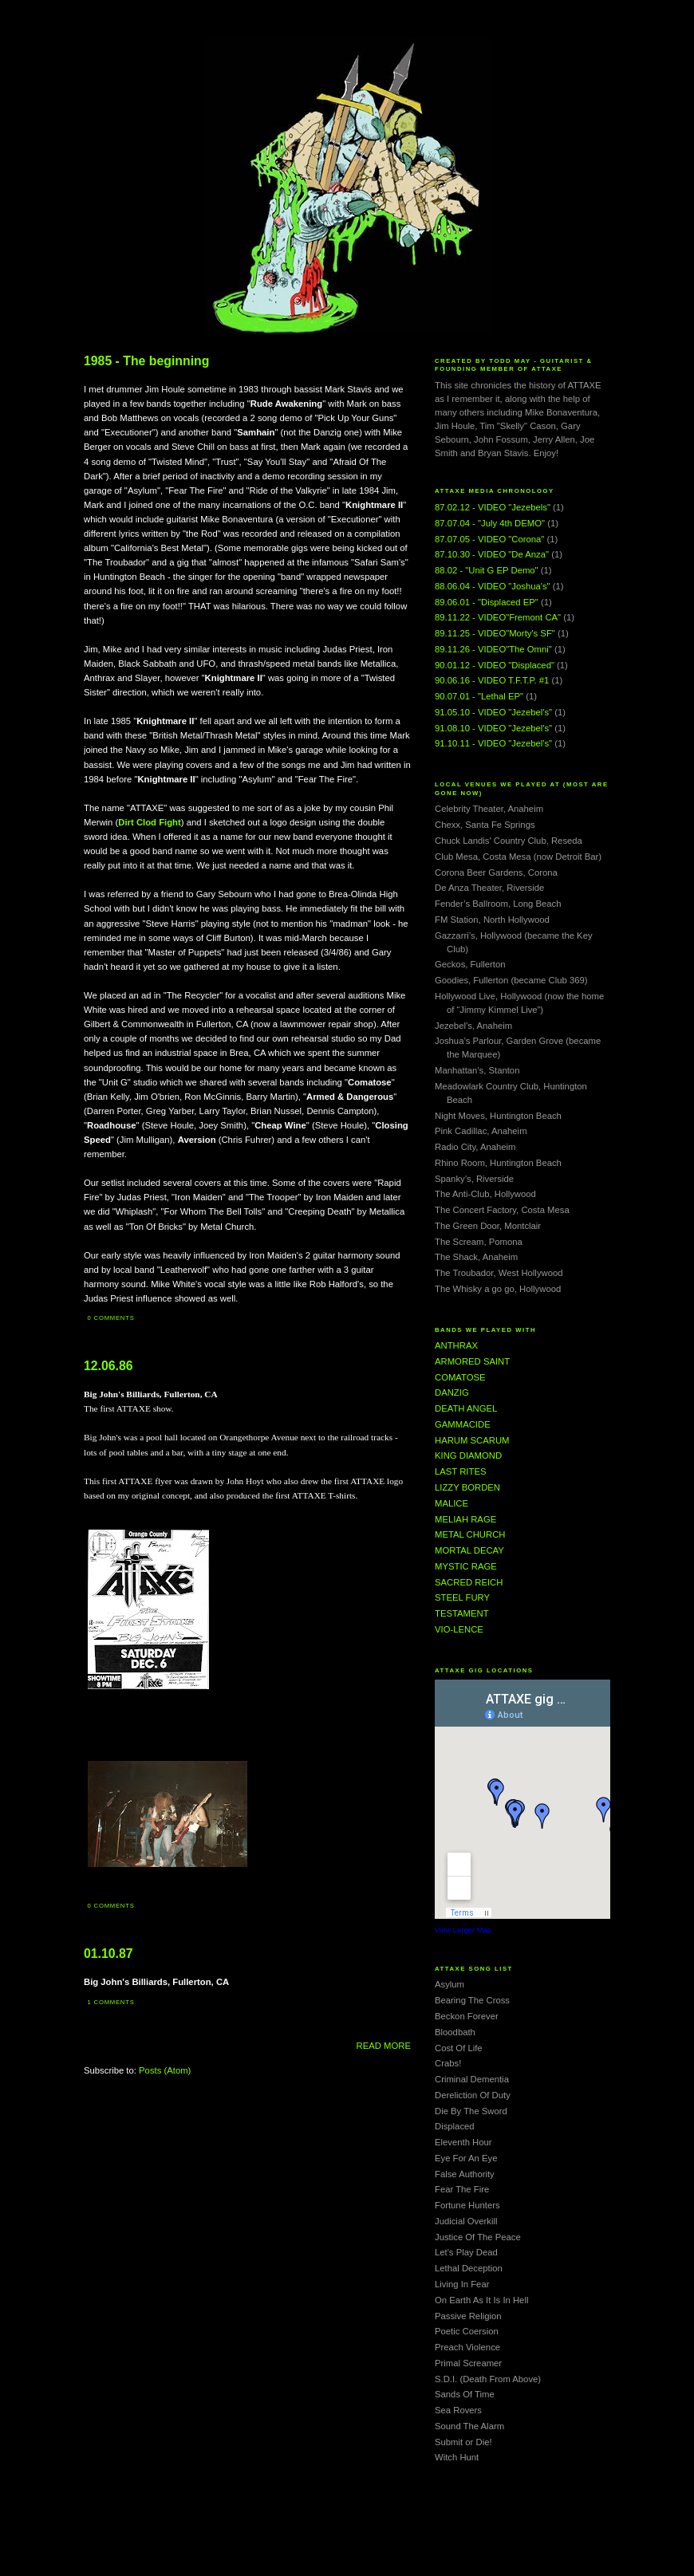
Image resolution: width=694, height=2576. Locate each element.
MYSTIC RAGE (466, 1566)
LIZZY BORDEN (467, 1487)
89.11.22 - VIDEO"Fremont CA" (498, 617)
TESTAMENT (462, 1613)
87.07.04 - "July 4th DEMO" (490, 523)
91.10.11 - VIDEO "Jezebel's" (493, 743)
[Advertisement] (347, 2540)
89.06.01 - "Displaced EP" (486, 602)
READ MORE (384, 2045)
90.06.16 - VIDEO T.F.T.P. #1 (492, 680)
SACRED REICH (469, 1582)
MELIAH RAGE (465, 1519)
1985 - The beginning (146, 361)
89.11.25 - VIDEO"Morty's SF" (495, 633)
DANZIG (452, 1392)
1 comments (111, 2002)
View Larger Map (463, 1929)
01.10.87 (108, 1953)
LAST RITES (460, 1471)
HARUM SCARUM (472, 1440)
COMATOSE (460, 1377)
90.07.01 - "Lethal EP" (479, 696)
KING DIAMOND (468, 1455)
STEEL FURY (462, 1597)
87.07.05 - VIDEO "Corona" (489, 539)
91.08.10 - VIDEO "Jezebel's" (493, 728)
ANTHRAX (456, 1345)
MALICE (451, 1503)
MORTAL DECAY (469, 1550)
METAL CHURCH (470, 1534)
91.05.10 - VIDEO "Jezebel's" (493, 712)
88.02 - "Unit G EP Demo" (486, 570)
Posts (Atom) (165, 2070)
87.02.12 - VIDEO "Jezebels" (492, 507)
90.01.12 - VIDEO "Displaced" (494, 665)
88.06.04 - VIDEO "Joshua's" (492, 586)
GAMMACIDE (463, 1424)
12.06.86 (108, 1366)
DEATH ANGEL (466, 1408)
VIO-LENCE (459, 1629)
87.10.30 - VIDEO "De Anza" (492, 554)
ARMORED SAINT (472, 1361)
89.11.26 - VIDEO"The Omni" (493, 649)
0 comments (111, 1317)
